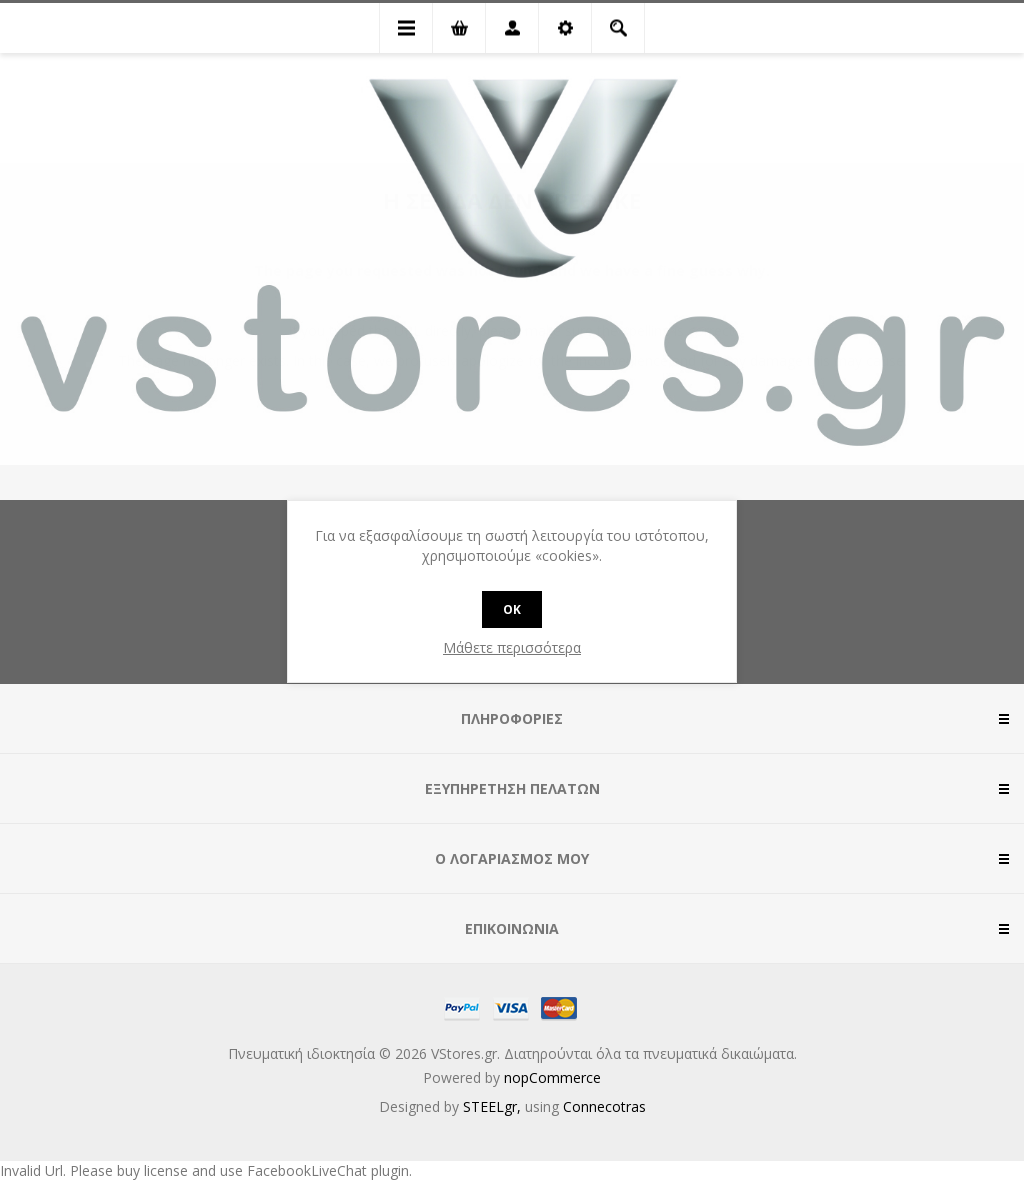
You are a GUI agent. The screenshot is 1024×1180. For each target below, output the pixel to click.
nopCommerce (552, 1077)
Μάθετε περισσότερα (512, 647)
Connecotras (604, 1106)
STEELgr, (494, 1106)
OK (512, 609)
